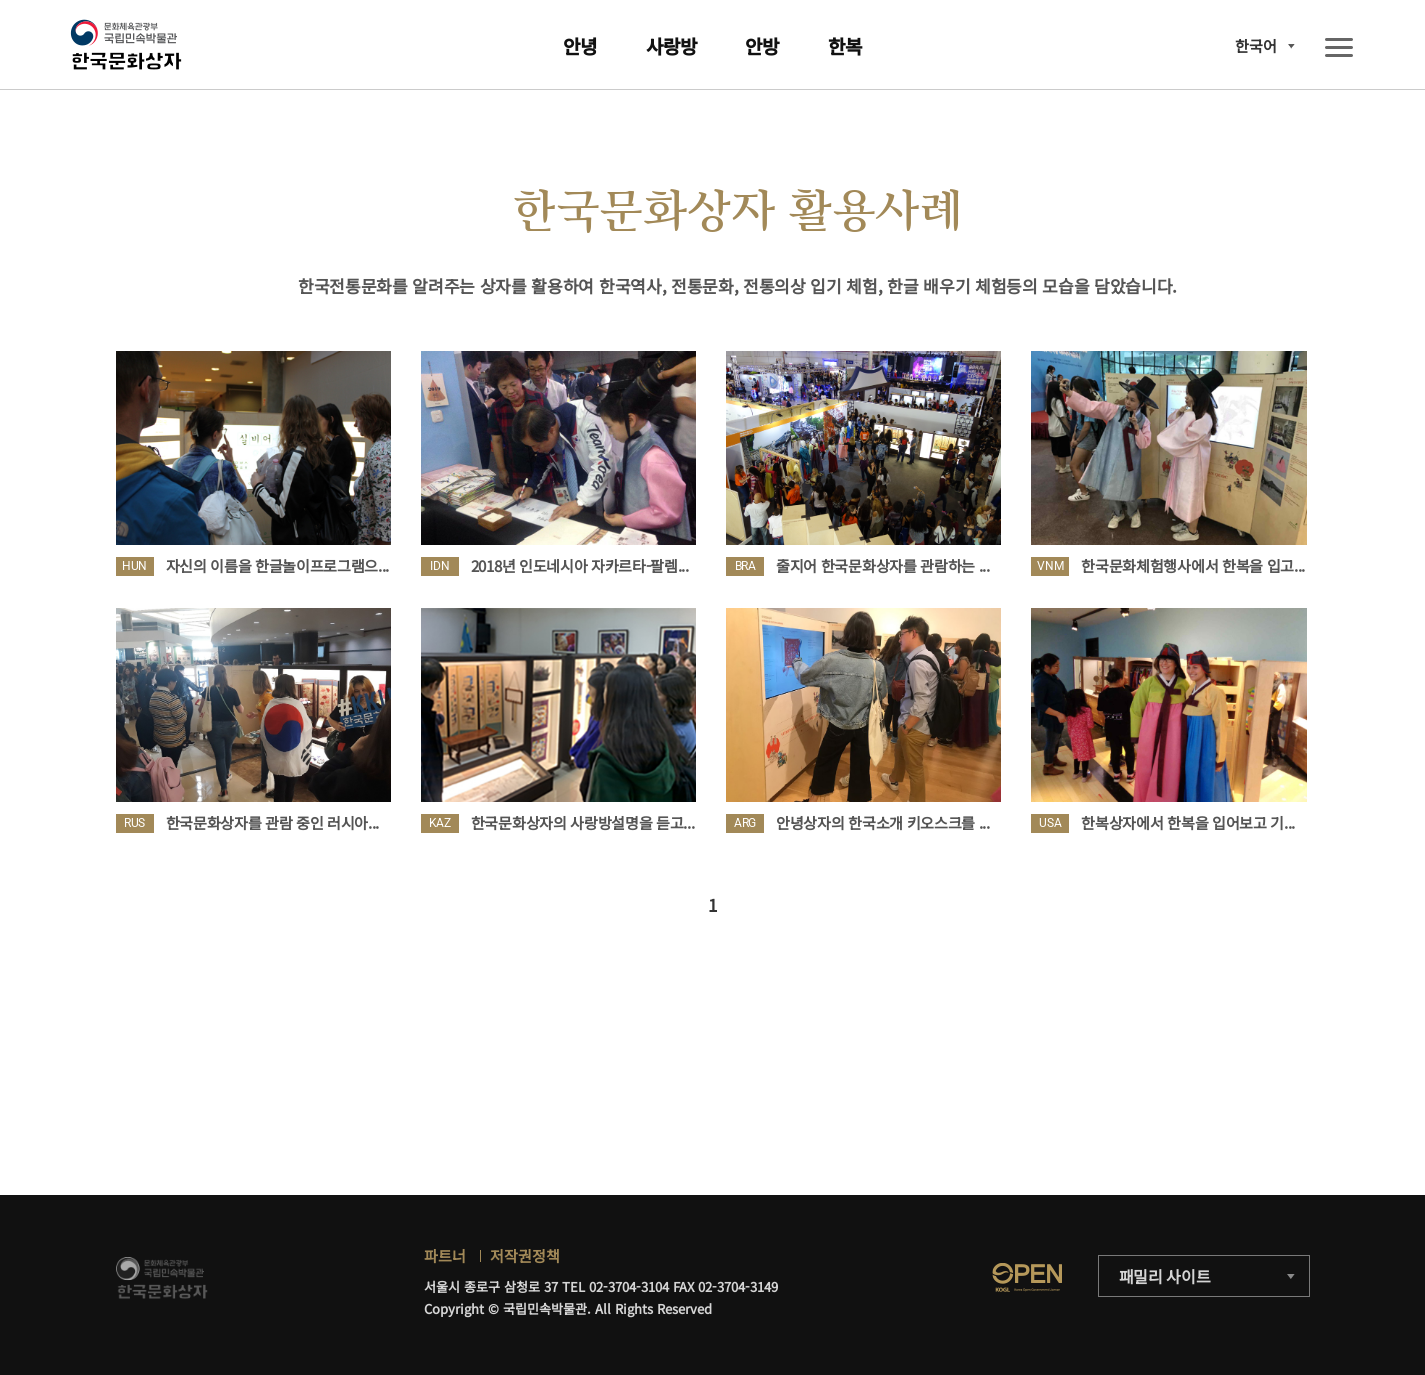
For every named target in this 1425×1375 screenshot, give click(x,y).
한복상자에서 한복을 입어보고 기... (1188, 822)
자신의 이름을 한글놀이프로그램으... (278, 565)
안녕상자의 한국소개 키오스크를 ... (883, 822)
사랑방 (671, 45)
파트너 (445, 1255)
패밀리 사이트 (1165, 1276)
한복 (845, 45)
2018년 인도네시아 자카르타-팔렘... (580, 565)
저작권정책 (525, 1255)
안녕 (580, 45)
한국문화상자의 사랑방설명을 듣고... (583, 822)
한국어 (1256, 45)
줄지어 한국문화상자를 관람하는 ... (883, 565)
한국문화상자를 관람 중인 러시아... (273, 822)
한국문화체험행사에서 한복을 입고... (1193, 565)
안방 (762, 45)
